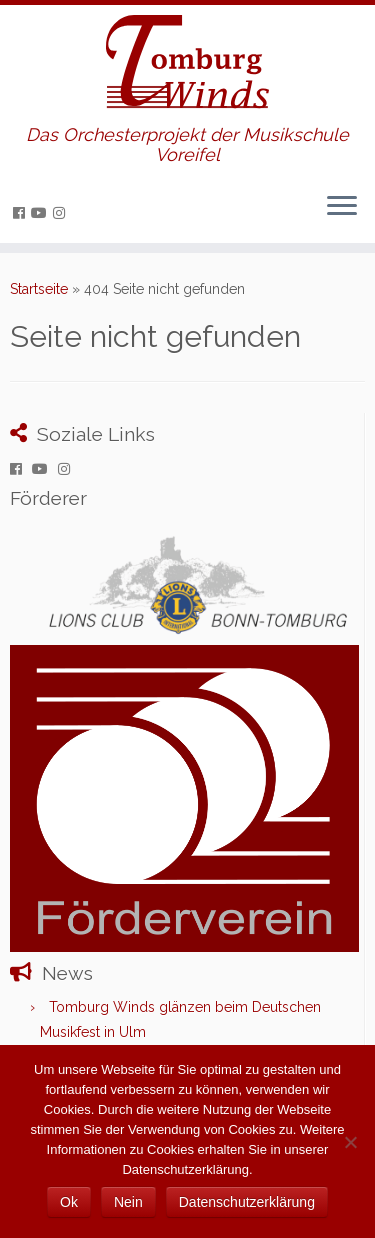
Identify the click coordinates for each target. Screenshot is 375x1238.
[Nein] (350, 1142)
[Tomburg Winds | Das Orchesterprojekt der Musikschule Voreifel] (187, 65)
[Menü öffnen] (342, 207)
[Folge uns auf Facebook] (22, 213)
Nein (128, 1202)
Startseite (39, 289)
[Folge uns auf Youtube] (42, 213)
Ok (69, 1202)
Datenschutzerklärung (247, 1202)
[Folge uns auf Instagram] (62, 213)
